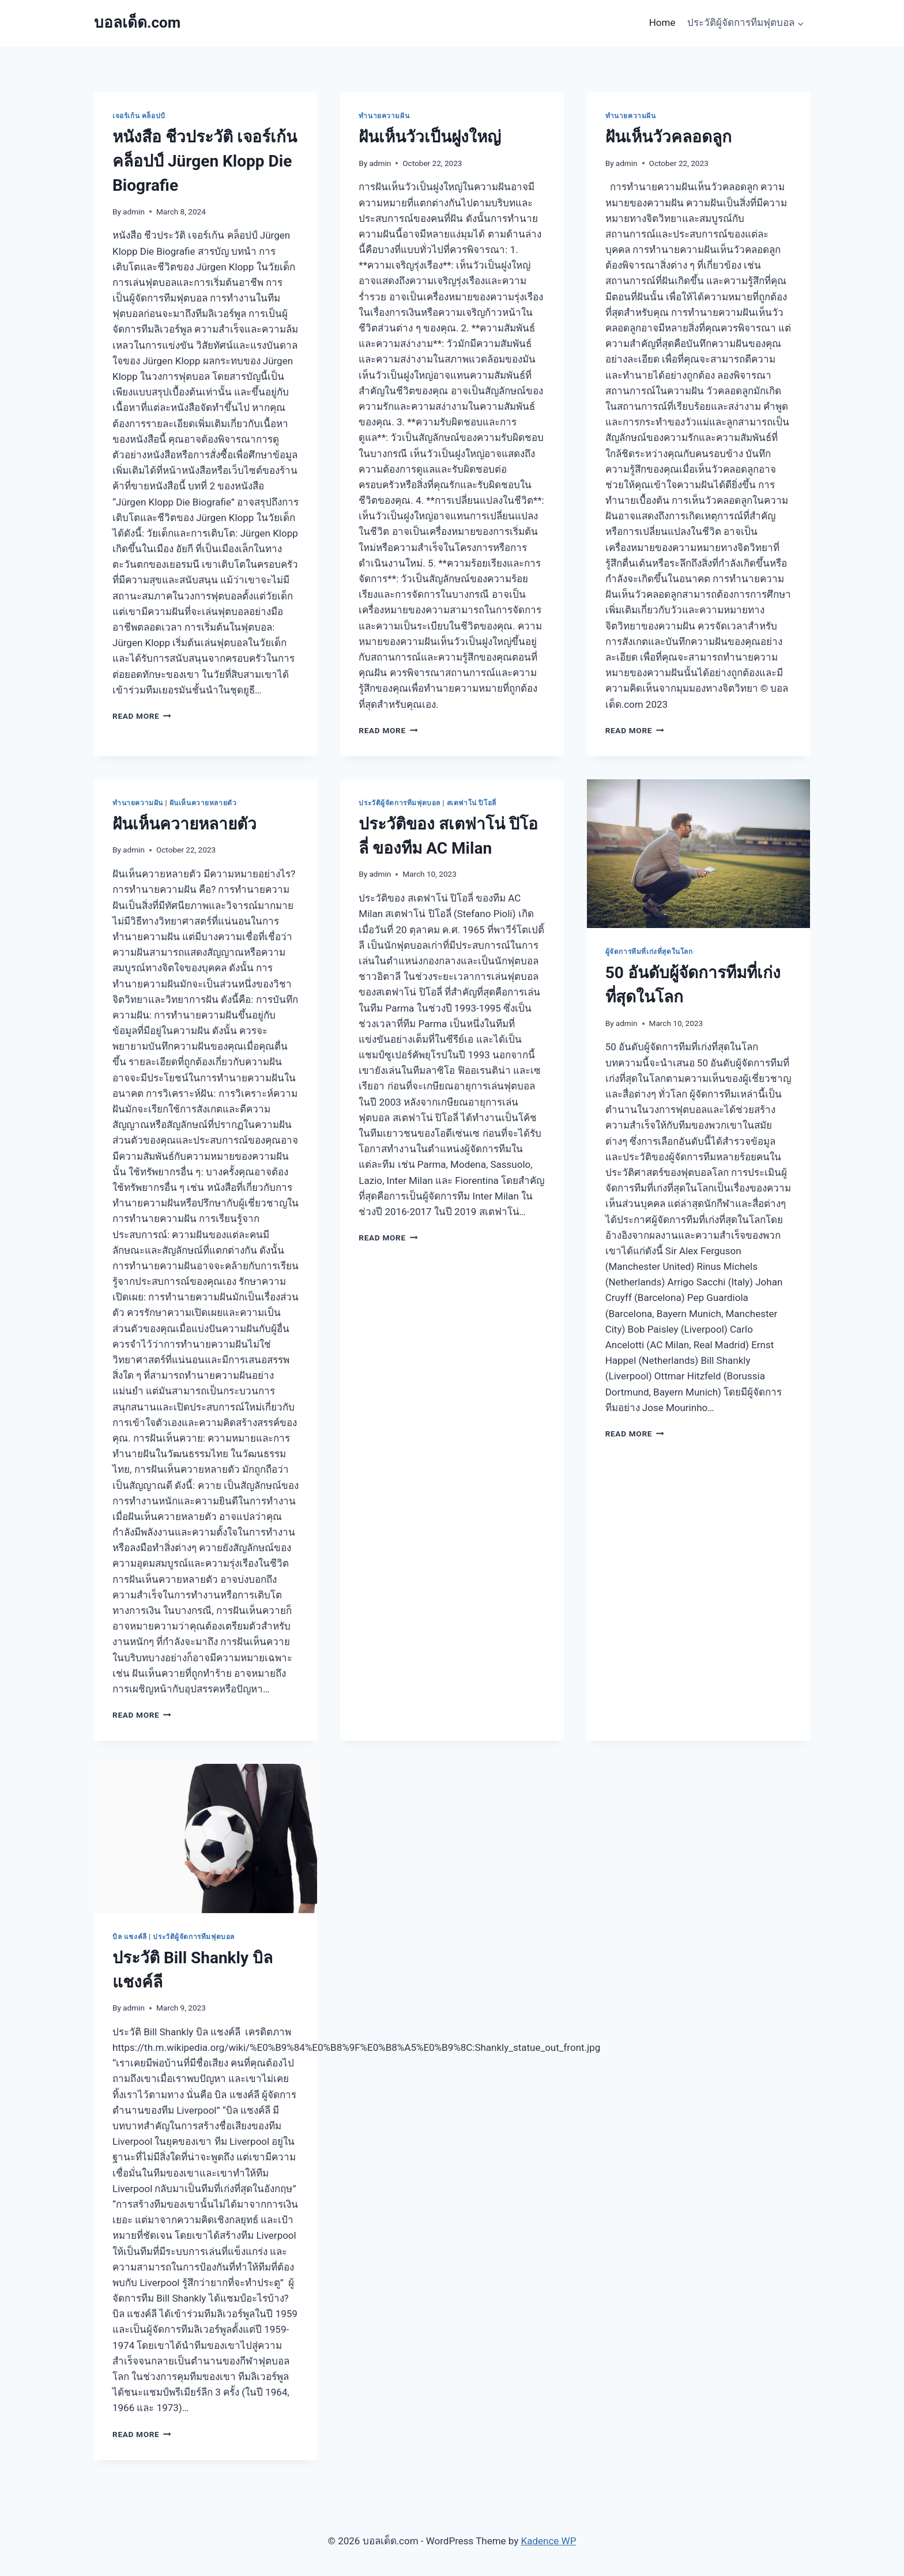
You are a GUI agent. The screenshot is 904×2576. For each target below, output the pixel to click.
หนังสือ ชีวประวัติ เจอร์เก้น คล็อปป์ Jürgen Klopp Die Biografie (204, 161)
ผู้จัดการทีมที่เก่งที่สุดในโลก (649, 952)
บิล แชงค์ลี (129, 1937)
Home (662, 22)
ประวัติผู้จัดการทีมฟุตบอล (399, 803)
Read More (141, 716)
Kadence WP (549, 2541)
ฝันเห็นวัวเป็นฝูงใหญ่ (430, 136)
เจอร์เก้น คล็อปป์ (138, 116)
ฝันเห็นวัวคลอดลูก (668, 136)
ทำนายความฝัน (384, 116)
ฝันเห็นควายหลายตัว (203, 803)
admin (134, 211)
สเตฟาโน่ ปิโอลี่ (471, 803)
